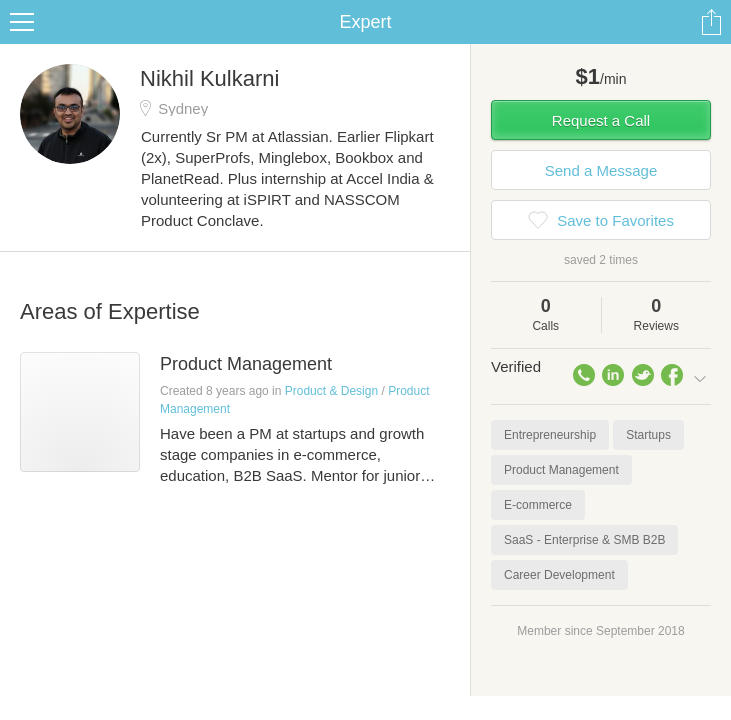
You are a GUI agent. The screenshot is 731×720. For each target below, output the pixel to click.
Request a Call (601, 120)
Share (711, 22)
